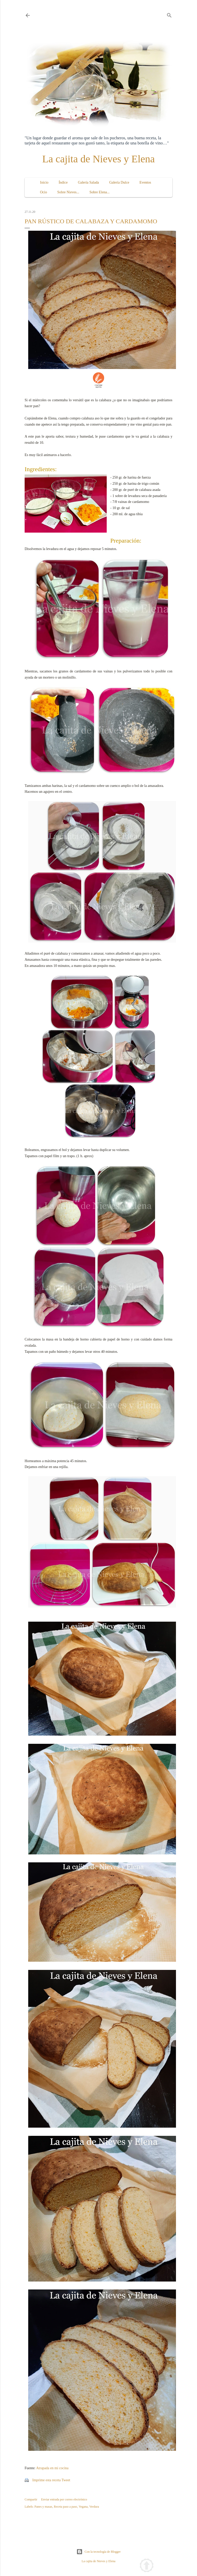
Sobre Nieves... (68, 192)
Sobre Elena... (100, 192)
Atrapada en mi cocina (52, 2468)
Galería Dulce (119, 182)
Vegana (83, 2506)
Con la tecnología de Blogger (98, 2552)
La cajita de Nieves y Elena (98, 159)
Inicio (44, 182)
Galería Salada (88, 182)
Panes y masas (43, 2506)
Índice (63, 182)
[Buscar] (169, 14)
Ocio (43, 192)
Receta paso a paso (65, 2506)
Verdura (94, 2506)
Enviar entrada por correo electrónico (64, 2499)
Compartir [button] (31, 2499)
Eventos (145, 182)
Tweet (66, 2480)
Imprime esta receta (46, 2480)
